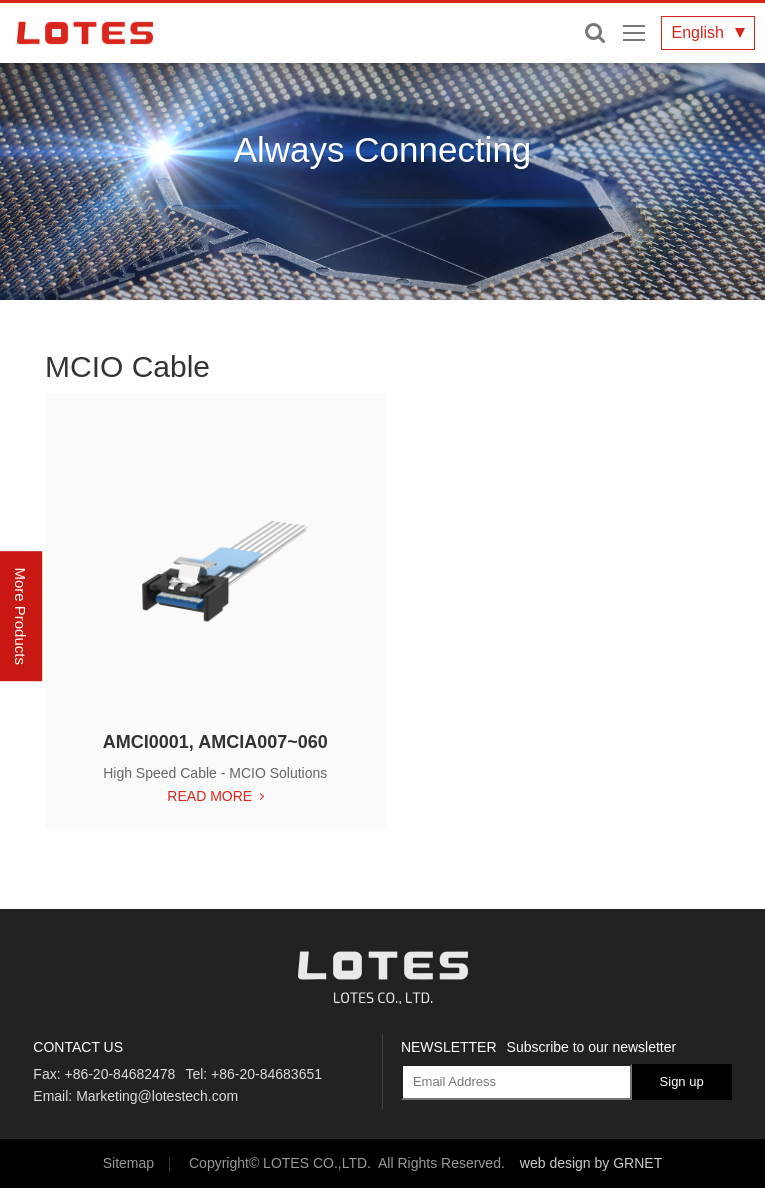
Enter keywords (595, 33)
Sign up (682, 1081)
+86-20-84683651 (266, 1074)
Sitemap (128, 1163)
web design (555, 1163)
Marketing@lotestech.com (157, 1096)
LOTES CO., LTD (85, 33)
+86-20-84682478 (119, 1074)
